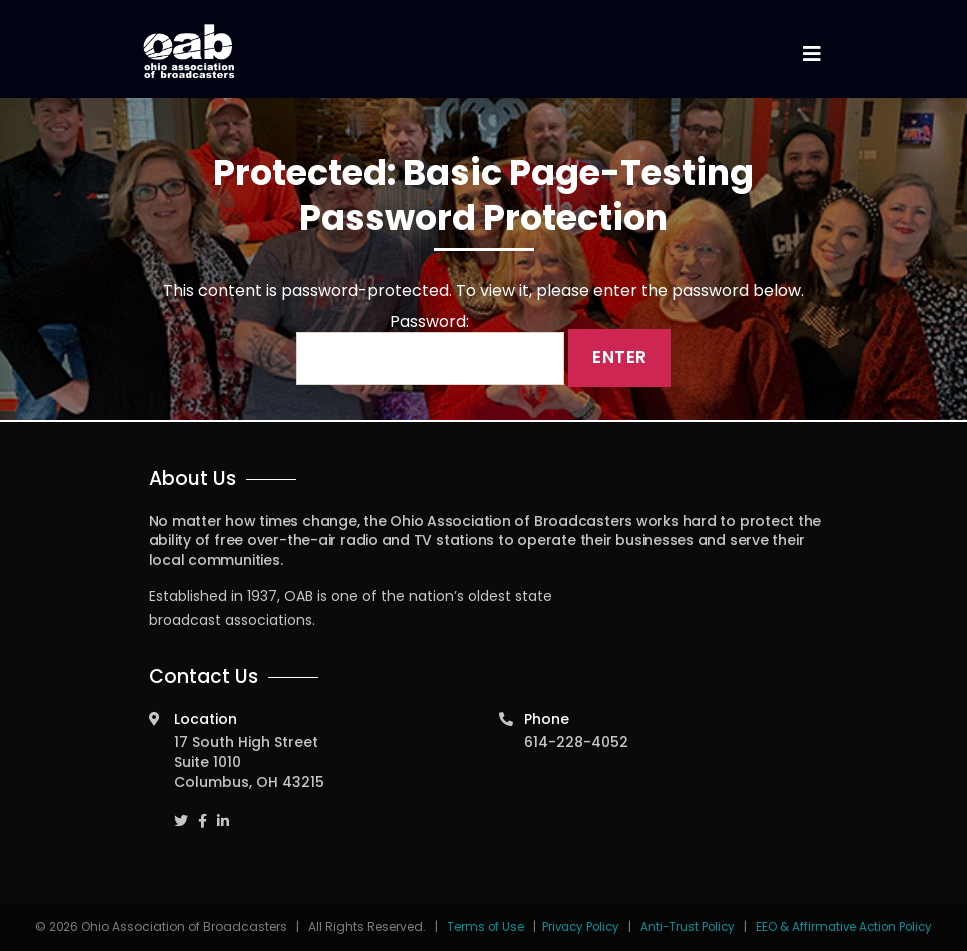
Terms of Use (479, 926)
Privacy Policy (576, 926)
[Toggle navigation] (812, 54)
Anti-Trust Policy (687, 926)
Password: (430, 349)
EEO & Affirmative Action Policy (848, 926)
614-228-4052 (576, 742)
